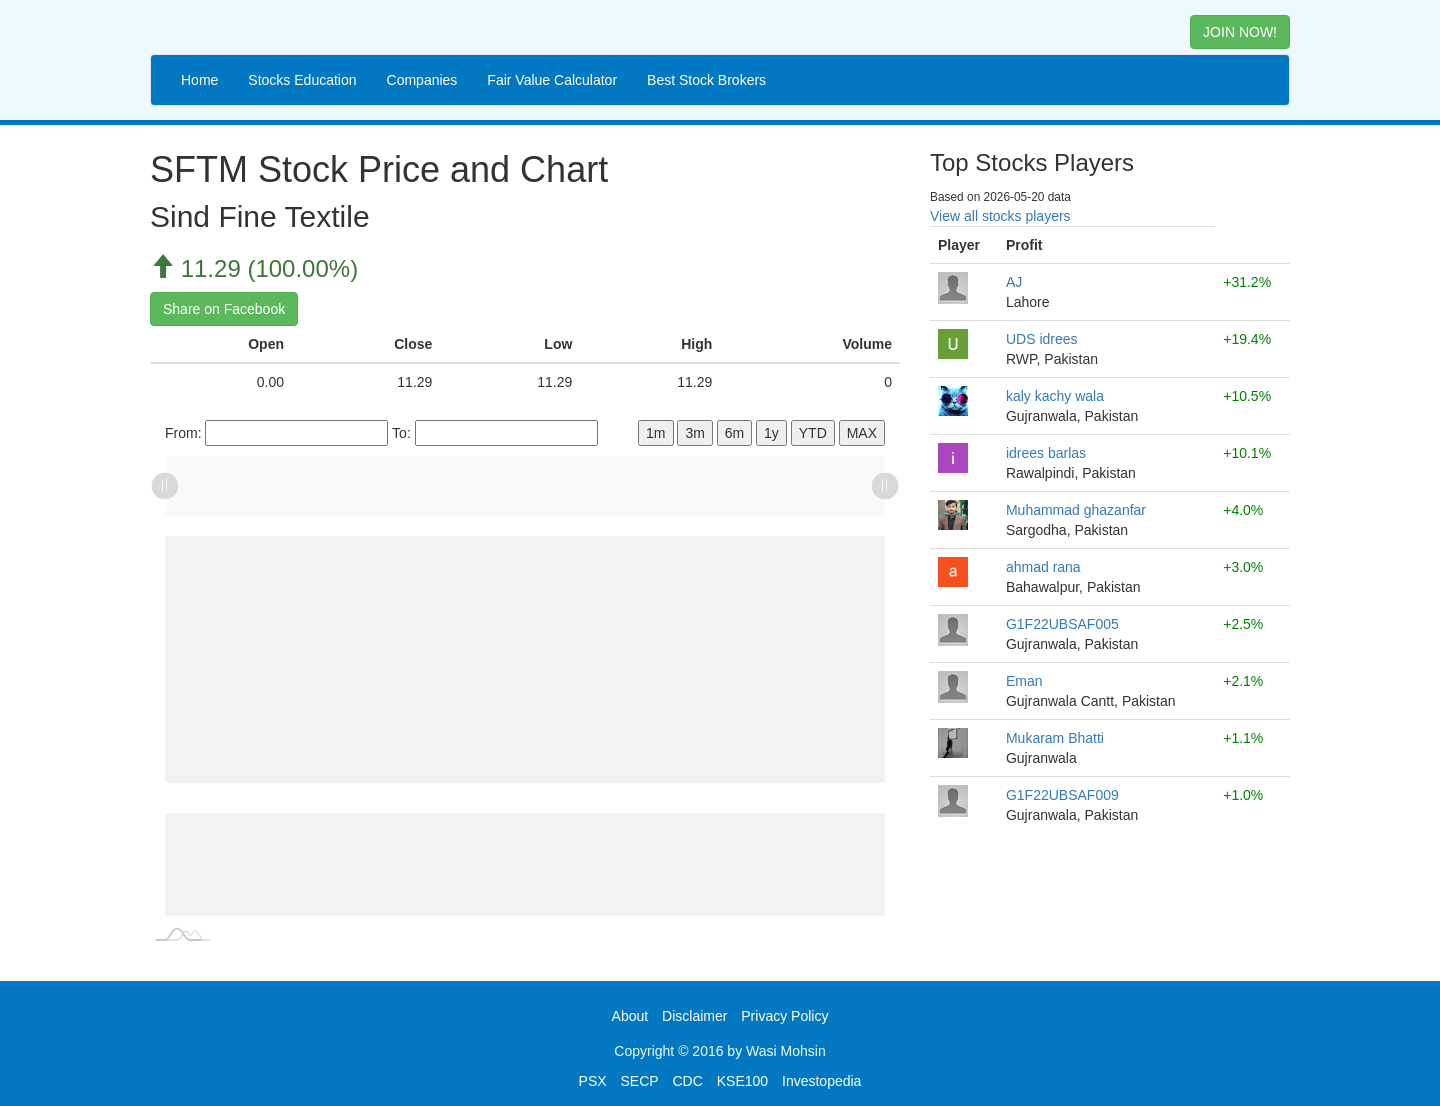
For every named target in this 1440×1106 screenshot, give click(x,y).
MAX (862, 433)
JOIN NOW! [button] (1240, 32)
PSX (593, 1081)
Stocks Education (302, 80)
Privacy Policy (784, 1016)
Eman (1024, 681)
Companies (422, 80)
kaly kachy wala (1055, 396)
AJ (1014, 282)
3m (694, 433)
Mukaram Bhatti (1055, 738)
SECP (639, 1081)
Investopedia (821, 1081)
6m (734, 433)
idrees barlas (1046, 453)
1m (655, 433)
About (630, 1016)
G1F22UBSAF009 (1062, 795)
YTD (813, 433)
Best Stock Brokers (706, 80)
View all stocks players (1000, 216)
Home (199, 80)
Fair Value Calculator (552, 80)
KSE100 (742, 1081)
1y (771, 433)
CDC (688, 1081)
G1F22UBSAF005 (1062, 624)
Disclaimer (694, 1016)
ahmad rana (1043, 567)
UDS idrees (1042, 339)
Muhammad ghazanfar (1076, 510)
